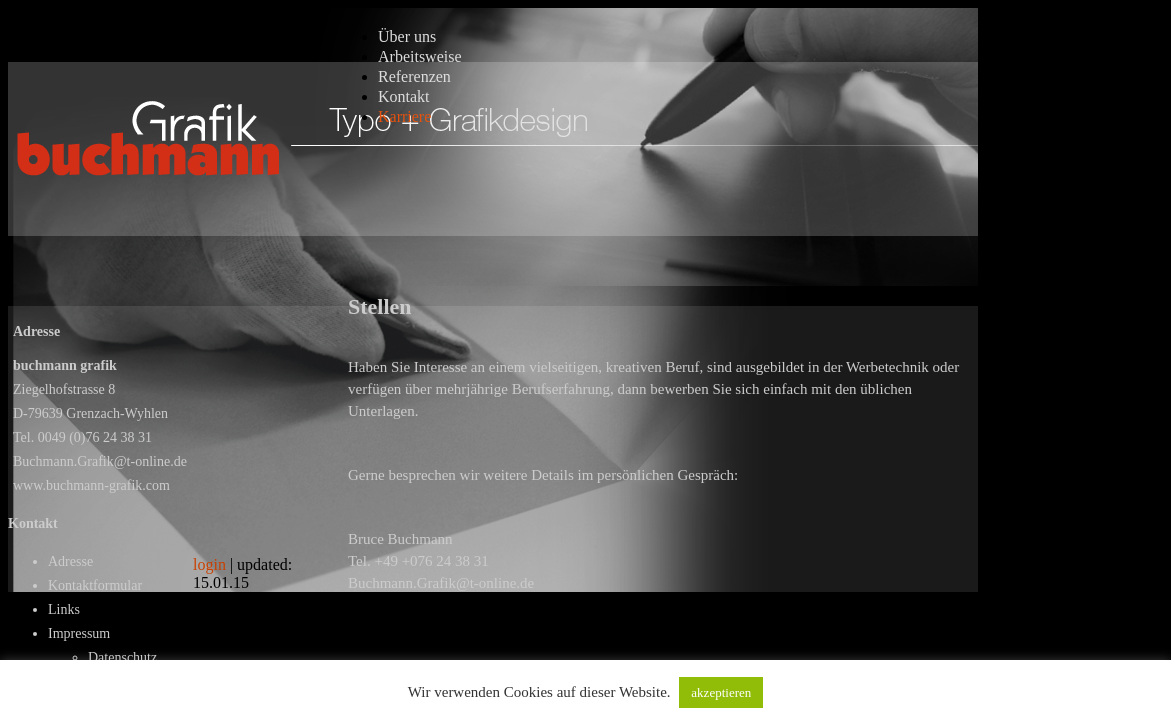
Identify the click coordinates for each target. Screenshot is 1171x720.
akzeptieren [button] (721, 692)
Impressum (79, 633)
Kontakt (404, 96)
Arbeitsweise (420, 56)
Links (64, 609)
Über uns (407, 36)
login (209, 564)
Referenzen (414, 76)
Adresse (70, 561)
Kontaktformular (95, 585)
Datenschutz (122, 657)
